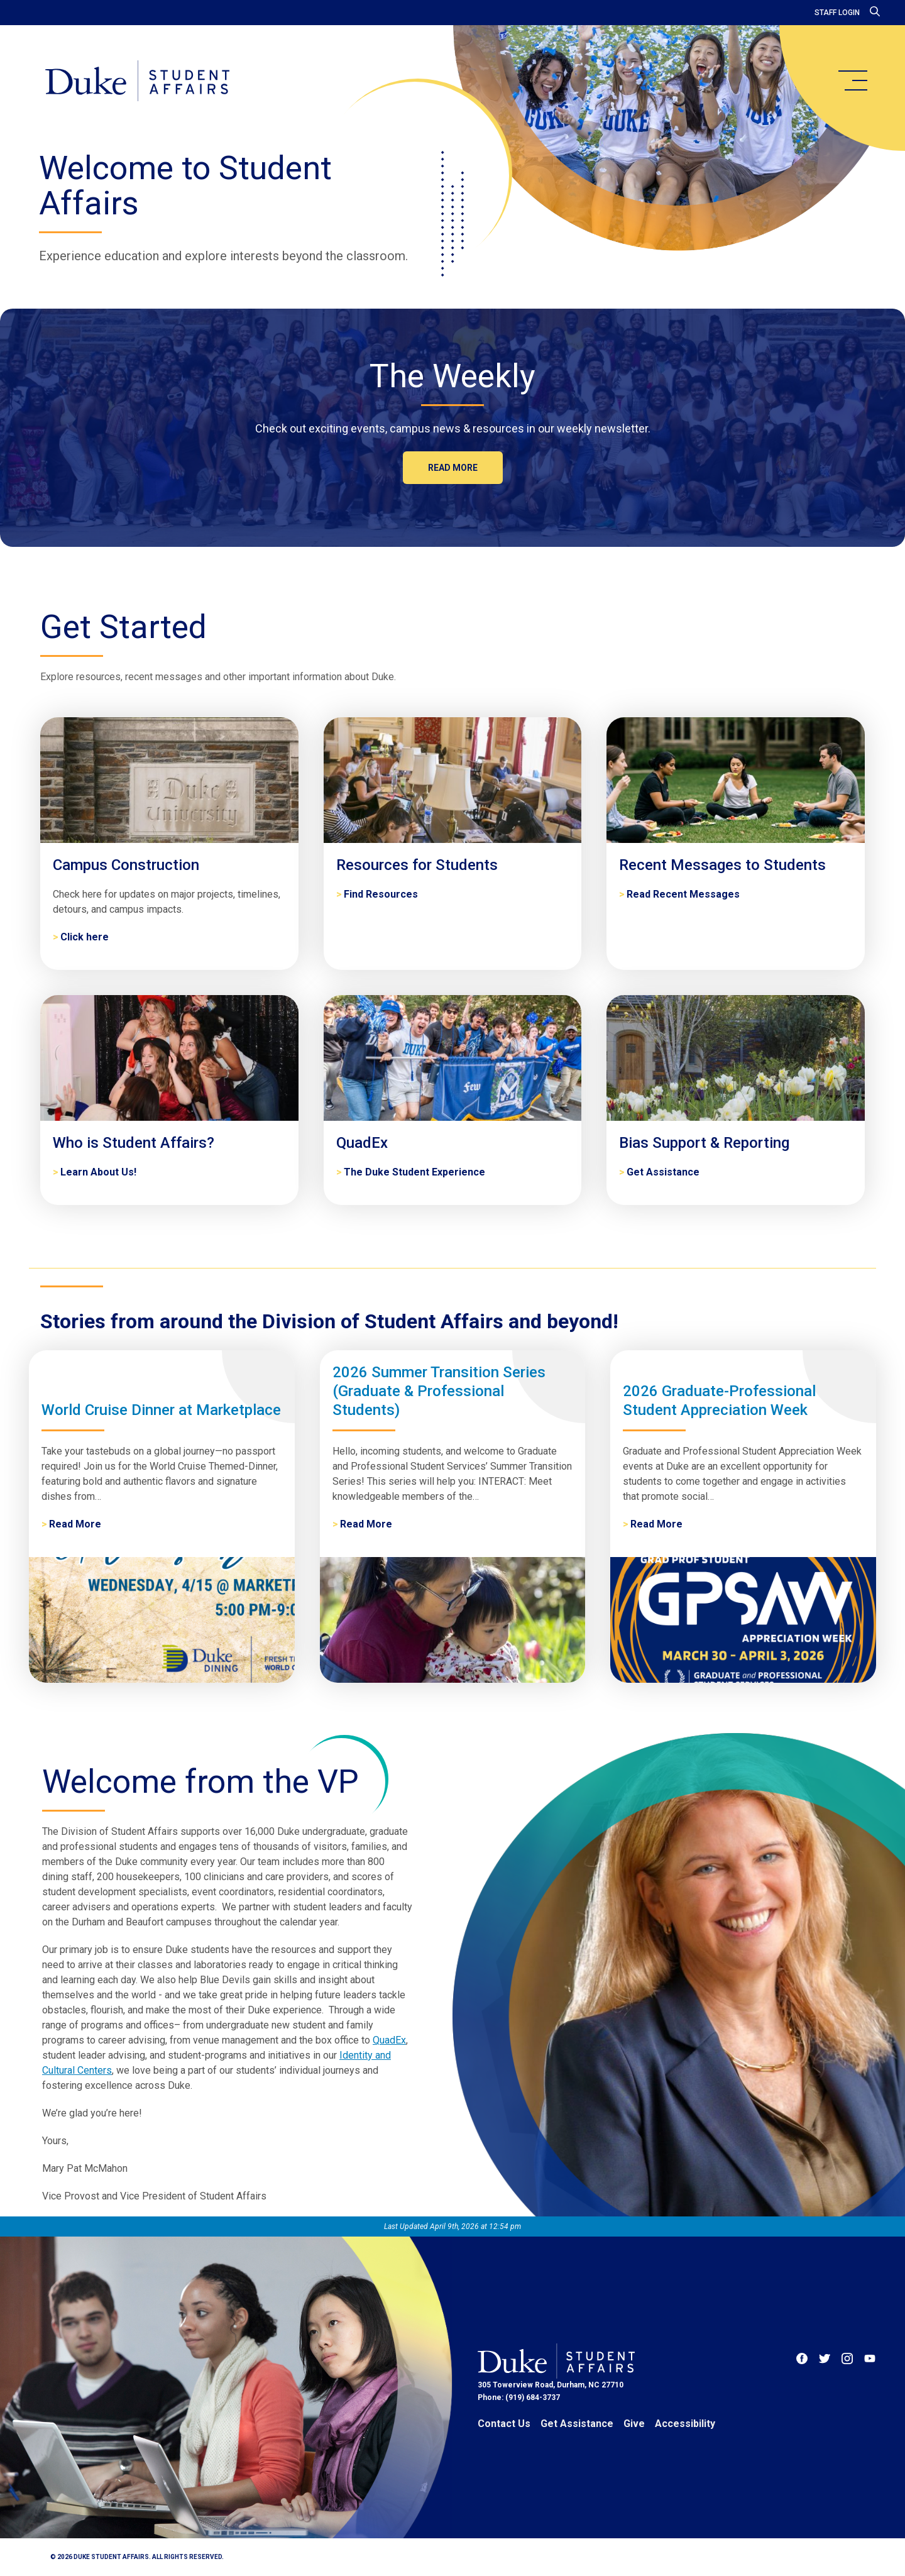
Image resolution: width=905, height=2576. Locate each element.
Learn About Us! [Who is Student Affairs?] (98, 1172)
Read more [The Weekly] (453, 468)
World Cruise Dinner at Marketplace (161, 1410)
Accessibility (685, 2424)
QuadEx (389, 2040)
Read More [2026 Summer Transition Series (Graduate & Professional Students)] (366, 1524)
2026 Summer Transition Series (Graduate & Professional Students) (439, 1391)
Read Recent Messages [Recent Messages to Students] (683, 894)
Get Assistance (576, 2424)
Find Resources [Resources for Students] (381, 894)
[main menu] (852, 80)
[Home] (137, 81)
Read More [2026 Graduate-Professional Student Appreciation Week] (656, 1524)
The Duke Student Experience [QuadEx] (414, 1172)
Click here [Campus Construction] (84, 937)
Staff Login (837, 12)
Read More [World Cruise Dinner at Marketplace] (75, 1524)
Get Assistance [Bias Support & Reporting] (663, 1172)
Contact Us (504, 2424)
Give (634, 2424)
